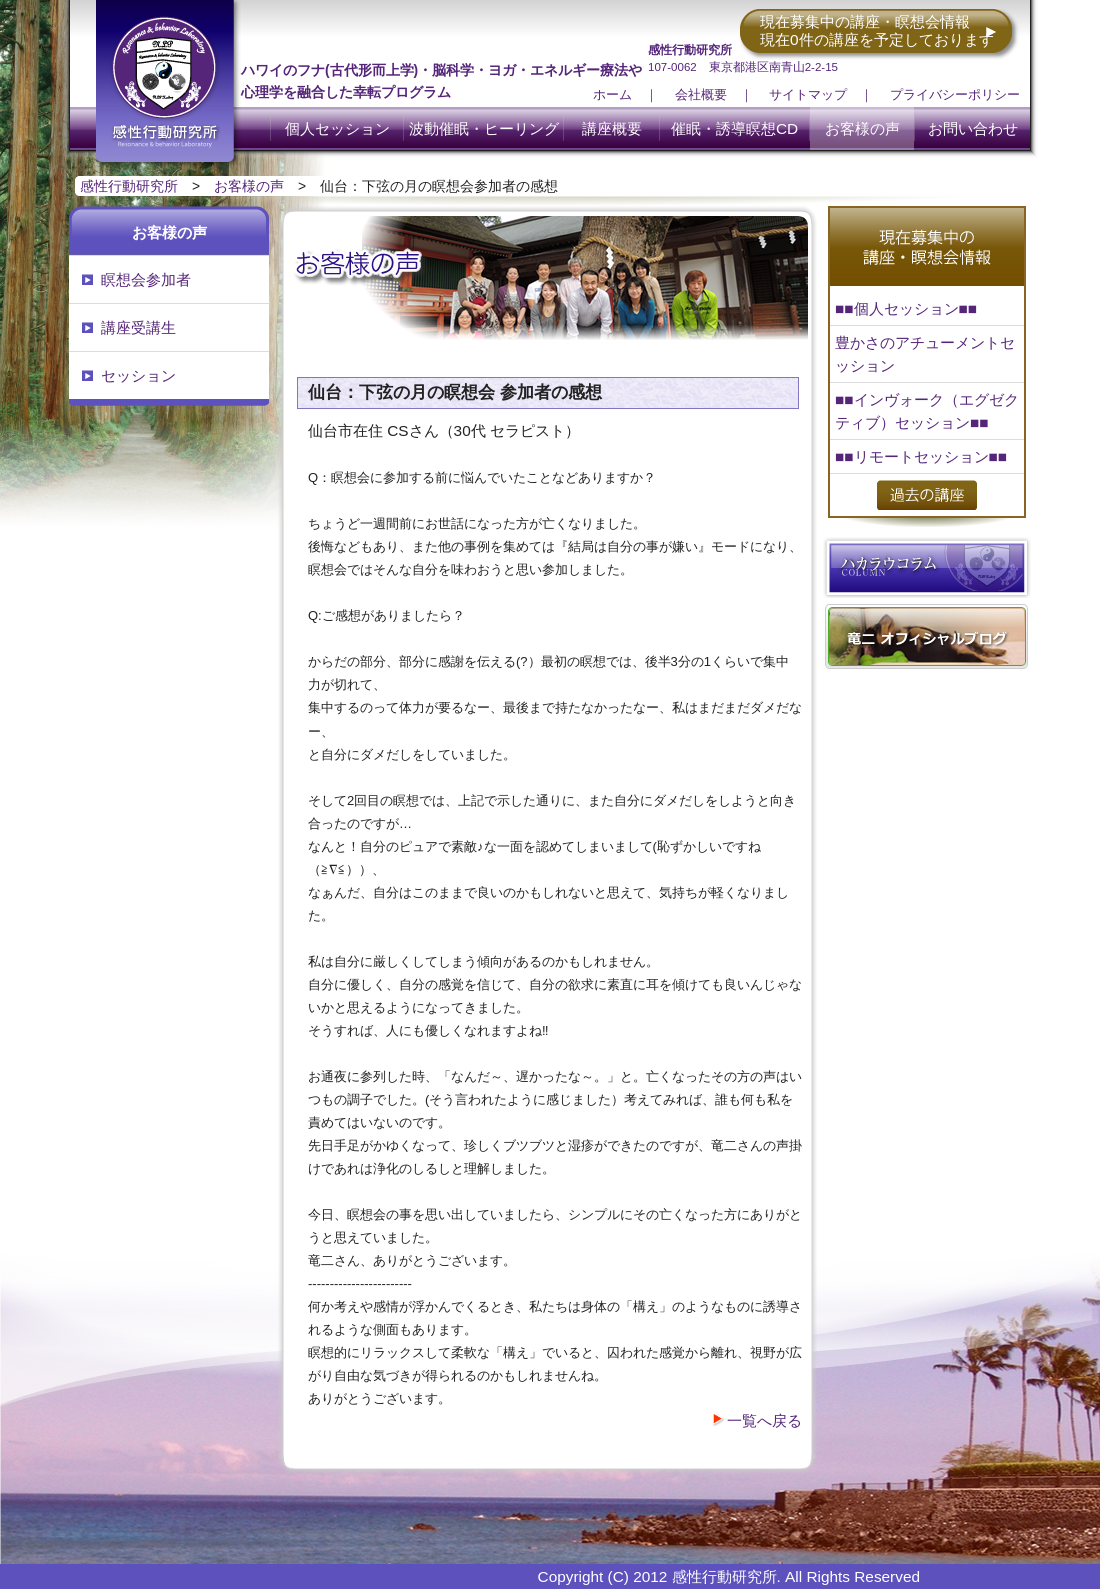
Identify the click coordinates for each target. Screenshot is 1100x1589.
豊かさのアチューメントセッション (925, 354)
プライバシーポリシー (955, 94)
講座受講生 (138, 327)
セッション (138, 375)
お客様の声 (862, 128)
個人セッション (337, 128)
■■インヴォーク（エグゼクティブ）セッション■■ (927, 411)
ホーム (612, 94)
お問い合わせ (973, 128)
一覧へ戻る (764, 1420)
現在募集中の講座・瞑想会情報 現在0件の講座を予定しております (877, 30)
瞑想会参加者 (146, 279)
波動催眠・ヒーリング (484, 128)
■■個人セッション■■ (906, 308)
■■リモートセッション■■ (921, 456)
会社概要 (701, 94)
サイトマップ (808, 94)
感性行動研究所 (129, 186)
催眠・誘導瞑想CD (734, 128)
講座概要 (612, 128)
